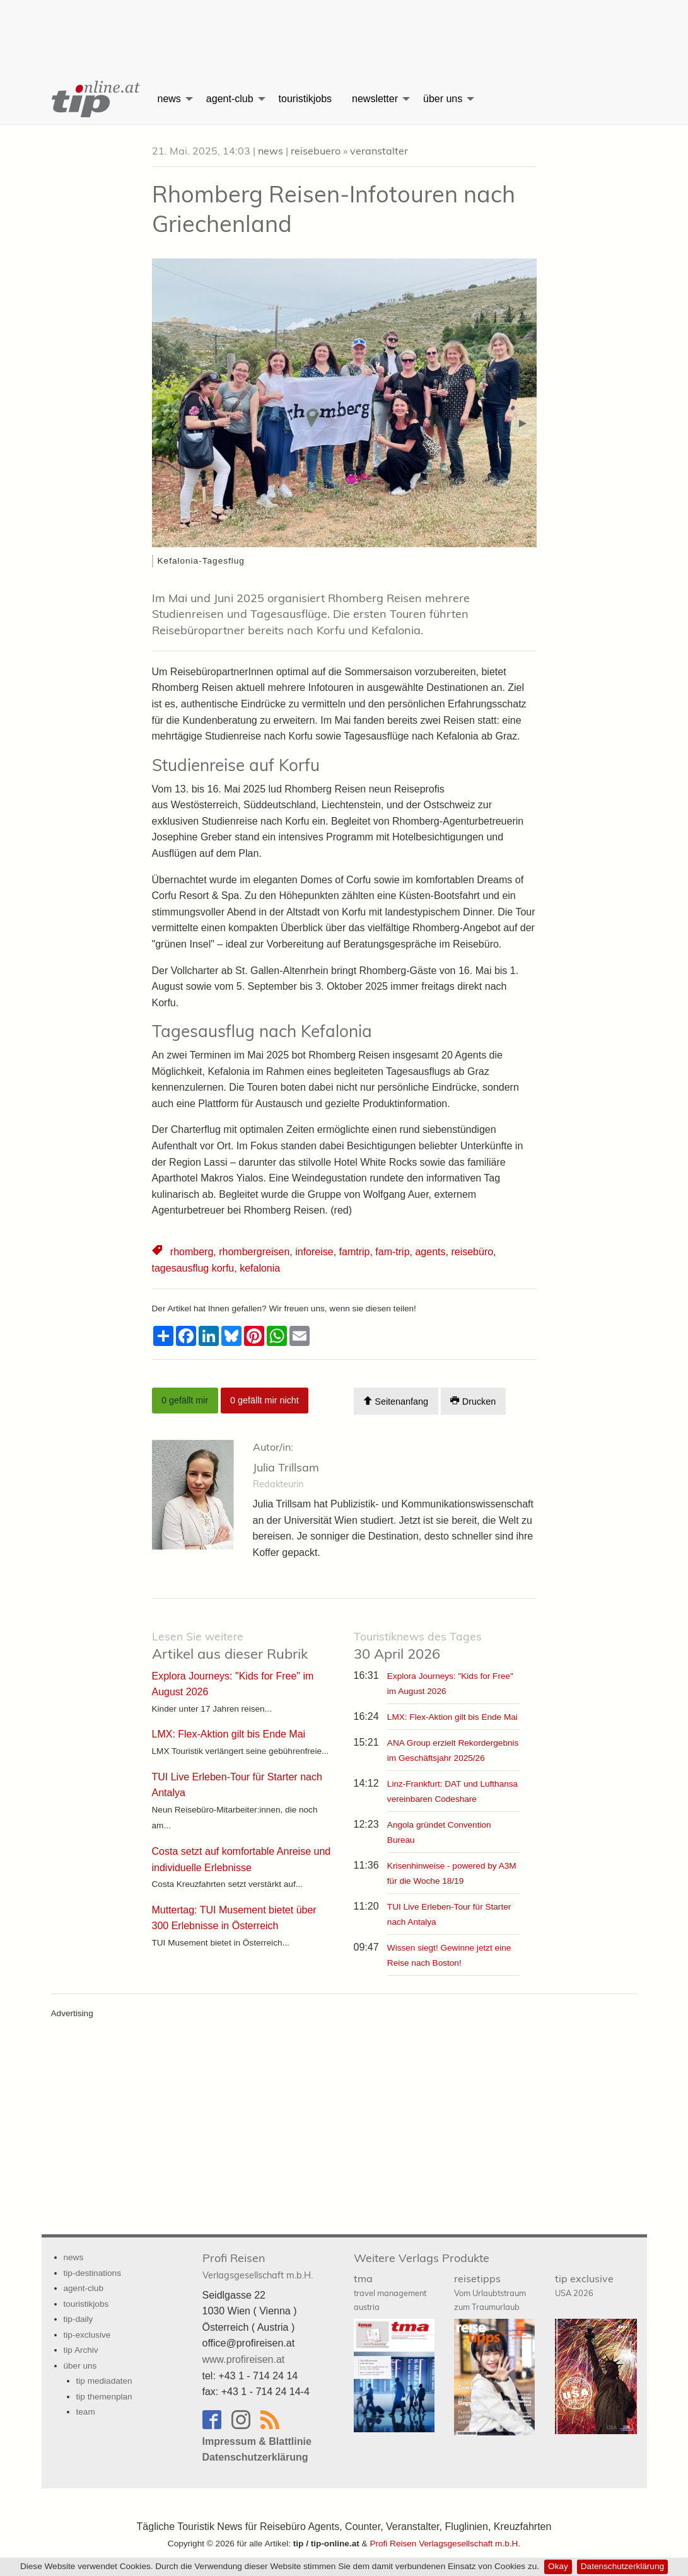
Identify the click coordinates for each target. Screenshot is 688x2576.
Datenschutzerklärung (622, 2566)
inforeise (314, 1251)
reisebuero (316, 150)
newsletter (375, 98)
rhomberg (191, 1251)
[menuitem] (95, 99)
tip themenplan (104, 2396)
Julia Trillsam (286, 1467)
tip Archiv (81, 2350)
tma (390, 2292)
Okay (558, 2566)
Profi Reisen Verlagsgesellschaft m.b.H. (445, 2543)
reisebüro (472, 1251)
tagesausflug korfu (193, 1268)
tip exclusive (584, 2285)
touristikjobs (305, 98)
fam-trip (392, 1251)
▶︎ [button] (528, 427)
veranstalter (379, 150)
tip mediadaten (104, 2381)
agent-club (230, 98)
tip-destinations (92, 2273)
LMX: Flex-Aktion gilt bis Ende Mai (452, 1717)
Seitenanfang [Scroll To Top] (395, 1401)
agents (430, 1251)
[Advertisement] (344, 28)
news (169, 98)
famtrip (354, 1251)
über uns (442, 98)
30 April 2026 (418, 1645)
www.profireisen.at (243, 2359)
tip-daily (78, 2319)
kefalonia (260, 1268)
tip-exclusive (87, 2335)
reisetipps (490, 2292)
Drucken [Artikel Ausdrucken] (473, 1401)
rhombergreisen (254, 1251)
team (85, 2411)
